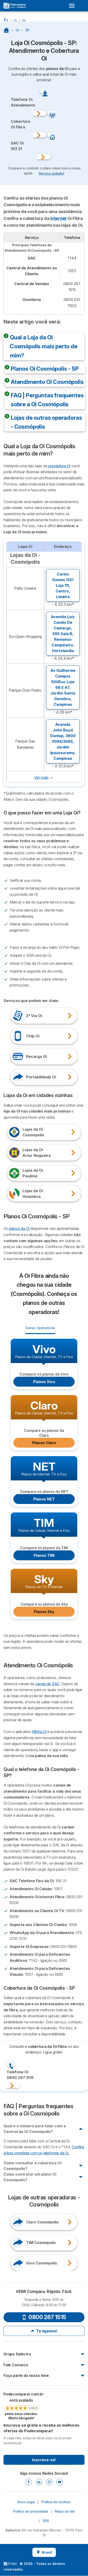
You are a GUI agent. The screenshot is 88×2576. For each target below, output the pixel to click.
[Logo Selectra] (15, 5)
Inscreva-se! (44, 2459)
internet (58, 218)
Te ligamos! (44, 2331)
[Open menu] (73, 5)
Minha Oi (39, 1731)
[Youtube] (59, 2482)
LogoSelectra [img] (10, 2563)
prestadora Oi (59, 466)
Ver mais (41, 777)
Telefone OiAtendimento (23, 102)
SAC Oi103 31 (17, 146)
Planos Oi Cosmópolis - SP (45, 368)
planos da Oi (19, 1228)
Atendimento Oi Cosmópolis (47, 381)
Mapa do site (65, 2511)
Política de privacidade (30, 2511)
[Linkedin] (39, 2482)
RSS (46, 2521)
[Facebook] (28, 2482)
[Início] (6, 20)
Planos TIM (44, 1555)
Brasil (44, 2552)
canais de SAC (47, 1683)
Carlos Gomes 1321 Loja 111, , (62, 585)
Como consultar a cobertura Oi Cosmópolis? (32, 2166)
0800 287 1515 (44, 2317)
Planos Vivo (44, 1381)
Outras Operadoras (40, 1327)
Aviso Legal (25, 2502)
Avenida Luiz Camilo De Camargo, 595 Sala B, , (63, 633)
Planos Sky (44, 1611)
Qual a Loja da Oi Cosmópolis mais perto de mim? (43, 346)
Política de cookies (56, 2502)
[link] (21, 2405)
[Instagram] (49, 2482)
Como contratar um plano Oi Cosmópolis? (30, 2177)
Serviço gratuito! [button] (51, 173)
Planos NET (44, 1499)
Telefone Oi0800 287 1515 (20, 2075)
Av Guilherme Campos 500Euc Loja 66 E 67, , (62, 687)
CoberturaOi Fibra (20, 124)
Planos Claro (44, 1442)
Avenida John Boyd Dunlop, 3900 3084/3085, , (63, 741)
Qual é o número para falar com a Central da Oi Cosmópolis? (35, 2129)
